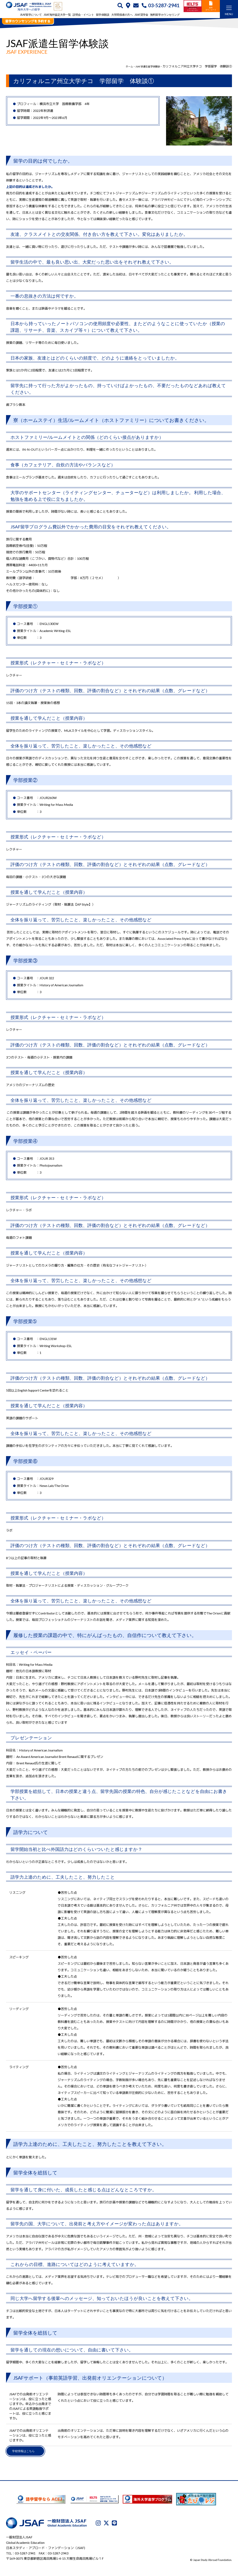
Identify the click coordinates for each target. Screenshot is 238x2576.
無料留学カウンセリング (165, 14)
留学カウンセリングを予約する (27, 21)
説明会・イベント (83, 14)
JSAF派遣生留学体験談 (144, 66)
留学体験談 (102, 14)
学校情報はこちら (28, 2452)
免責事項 (203, 2555)
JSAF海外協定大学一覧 (57, 14)
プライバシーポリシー (161, 2555)
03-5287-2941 (161, 5)
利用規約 (187, 2555)
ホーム (122, 66)
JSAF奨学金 (141, 14)
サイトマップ (223, 2555)
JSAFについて (132, 2555)
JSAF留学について (31, 14)
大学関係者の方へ (122, 14)
